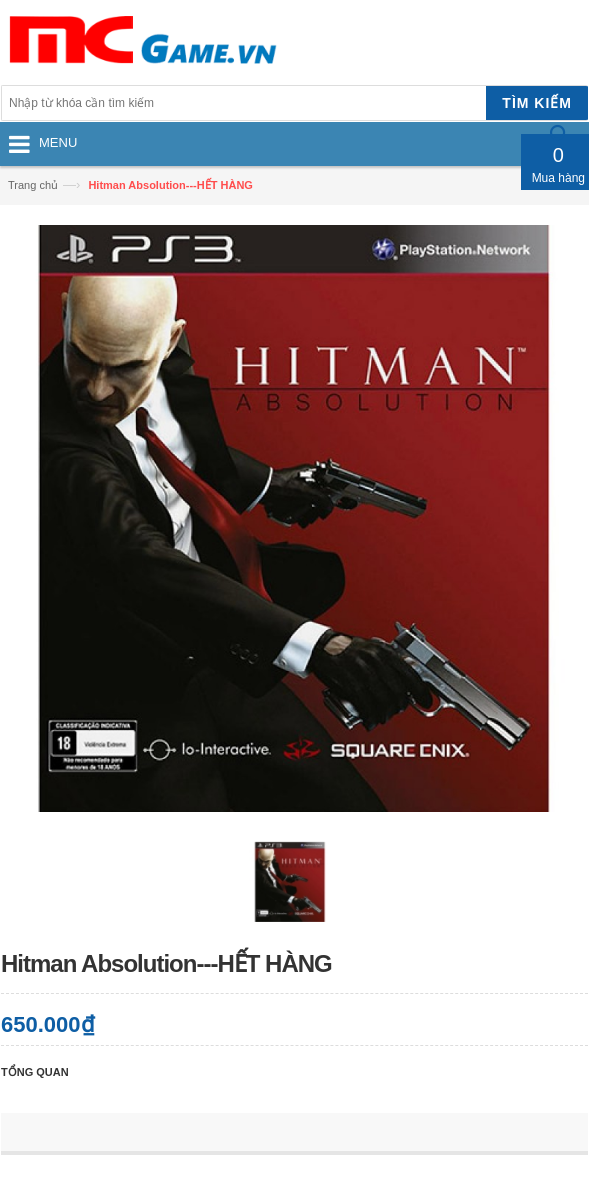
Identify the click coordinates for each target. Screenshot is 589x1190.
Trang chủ (33, 185)
